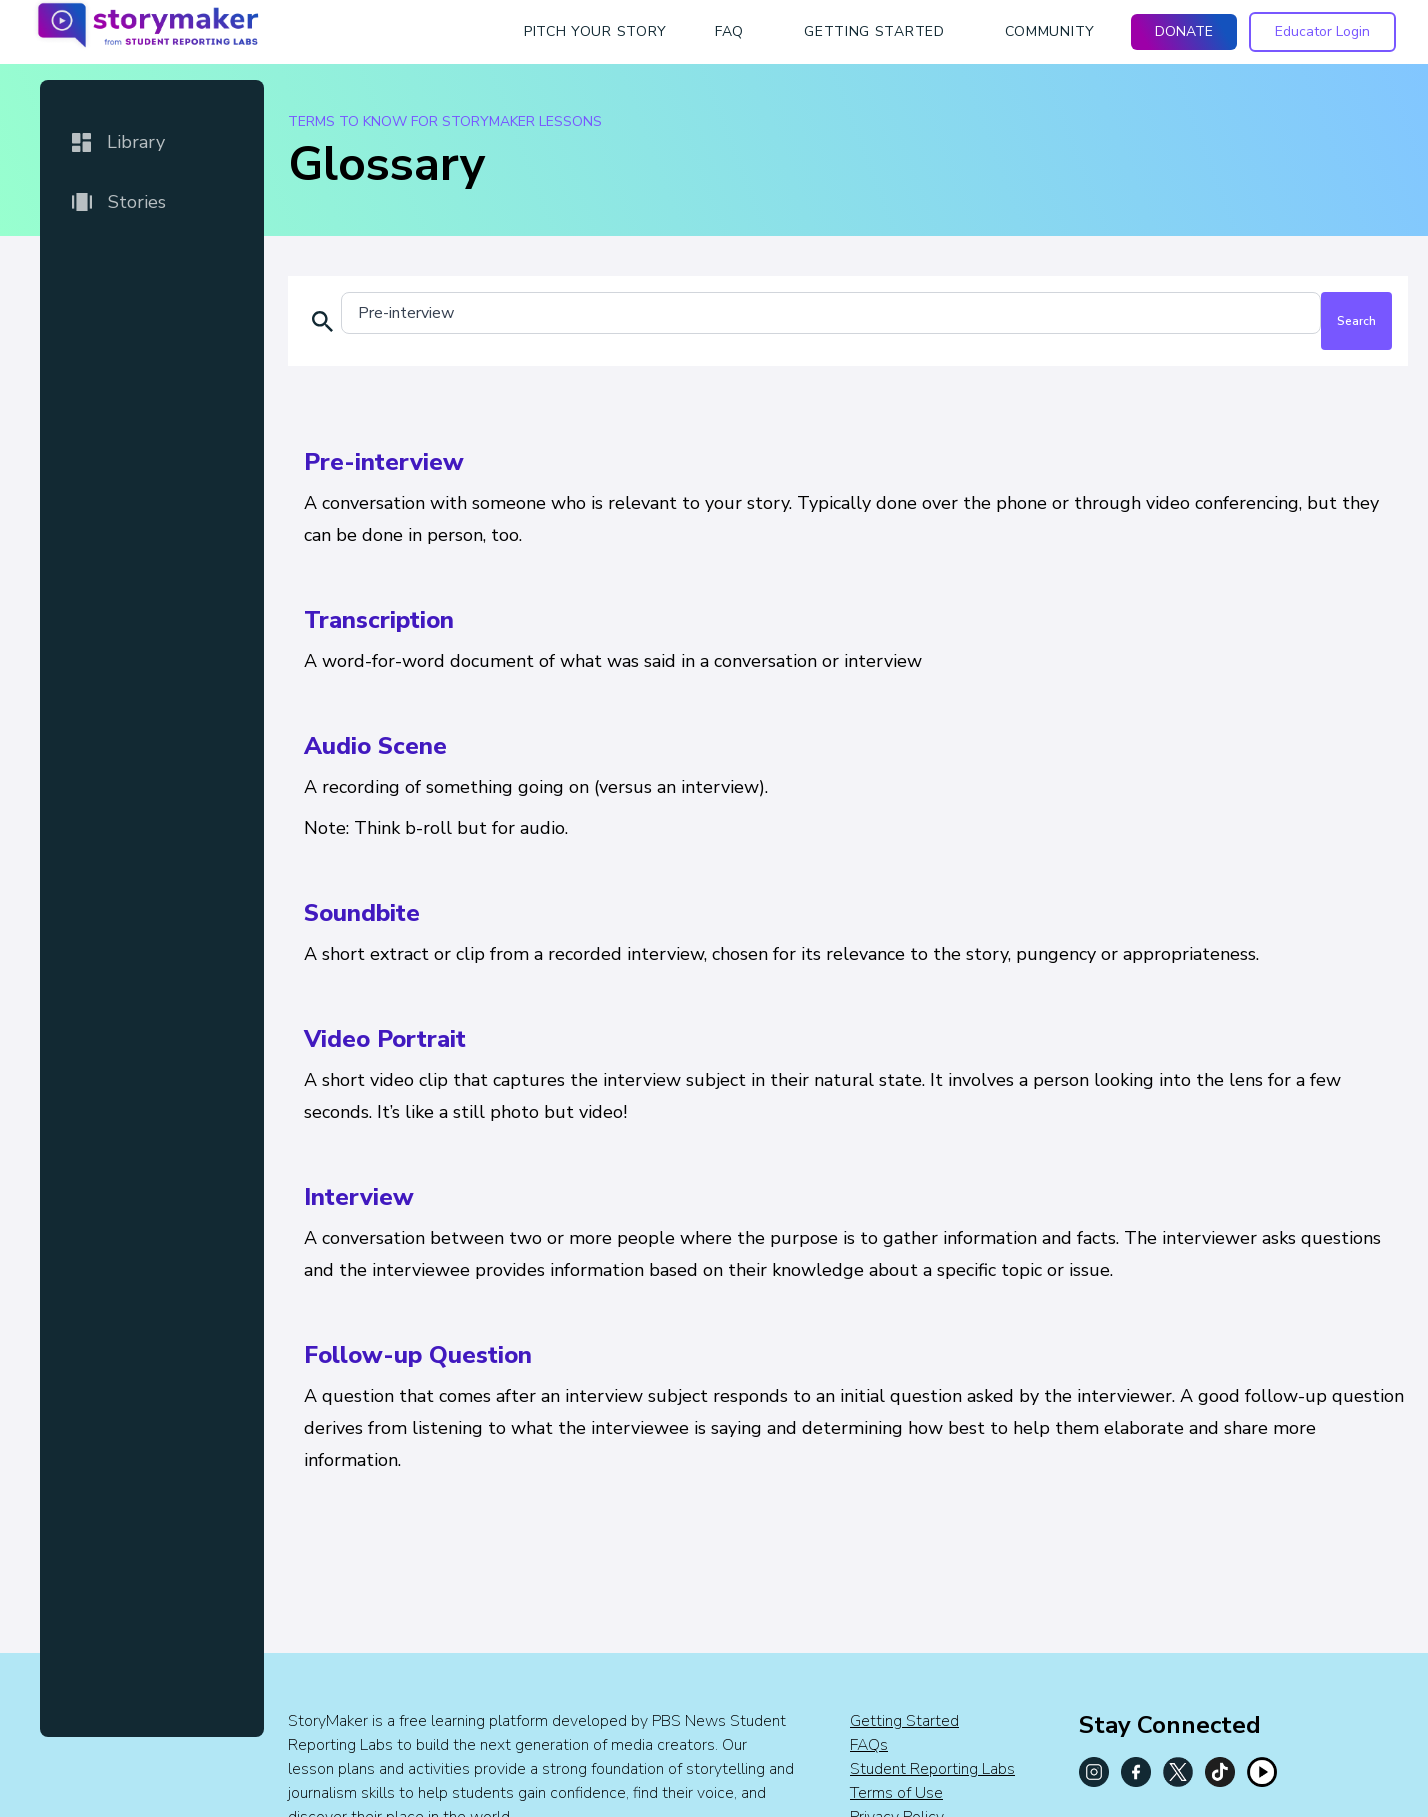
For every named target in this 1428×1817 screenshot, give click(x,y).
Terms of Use (896, 1793)
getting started (874, 31)
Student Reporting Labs (932, 1769)
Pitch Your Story (595, 31)
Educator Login (1322, 31)
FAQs (869, 1745)
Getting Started (904, 1721)
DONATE (1184, 31)
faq (729, 31)
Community (1050, 31)
